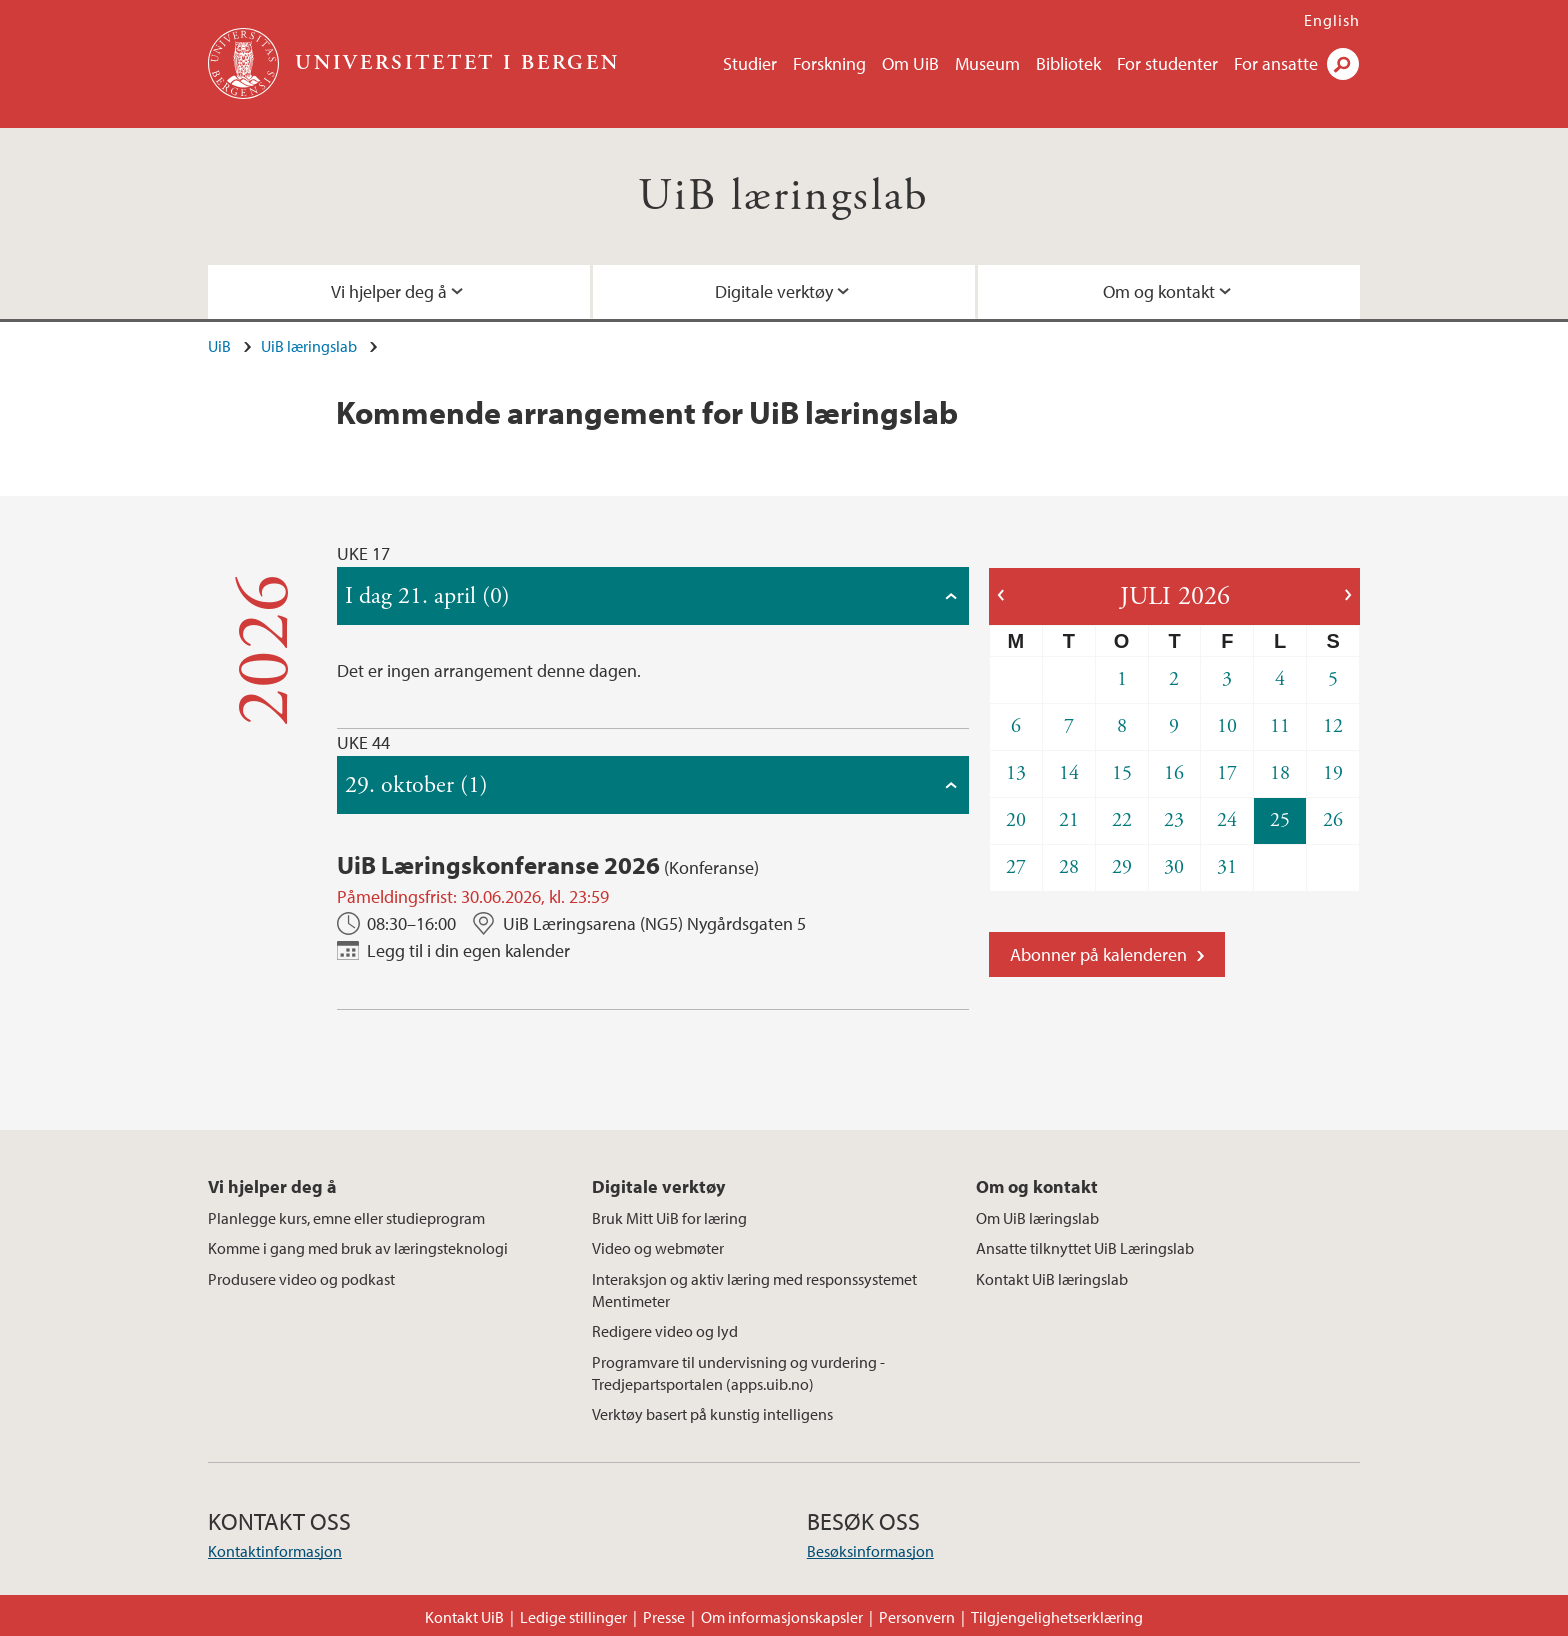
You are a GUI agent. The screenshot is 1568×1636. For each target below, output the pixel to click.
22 (1122, 820)
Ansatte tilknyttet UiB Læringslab (1085, 1248)
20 (1016, 820)
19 (1333, 773)
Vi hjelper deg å (389, 291)
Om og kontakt (1159, 291)
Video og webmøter (658, 1248)
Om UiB (910, 63)
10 (1227, 726)
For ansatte (1276, 63)
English (1332, 20)
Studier (750, 63)
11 (1280, 726)
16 (1174, 773)
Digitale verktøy (774, 291)
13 (1016, 773)
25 (1280, 820)
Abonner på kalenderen (1098, 954)
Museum (987, 63)
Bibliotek (1068, 63)
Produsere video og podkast (301, 1279)
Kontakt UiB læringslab (1052, 1279)
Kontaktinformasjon (275, 1551)
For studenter (1167, 63)
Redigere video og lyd (665, 1331)
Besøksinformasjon (870, 1551)
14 (1069, 773)
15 (1122, 773)
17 (1227, 773)
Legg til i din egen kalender (468, 950)
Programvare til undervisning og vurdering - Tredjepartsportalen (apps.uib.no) (738, 1373)
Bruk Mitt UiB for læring (669, 1218)
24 (1227, 820)
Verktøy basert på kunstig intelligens (712, 1414)
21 (1069, 820)
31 (1227, 867)
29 (1122, 867)
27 (1016, 867)
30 (1174, 867)
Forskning (829, 63)
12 (1333, 726)
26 (1333, 820)
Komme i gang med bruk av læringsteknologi (358, 1248)
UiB (219, 346)
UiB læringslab (784, 196)
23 (1174, 820)
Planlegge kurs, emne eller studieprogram (346, 1218)
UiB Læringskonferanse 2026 (498, 864)
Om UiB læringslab (1037, 1218)
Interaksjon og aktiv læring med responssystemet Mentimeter (754, 1290)
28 (1069, 867)
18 (1280, 773)
